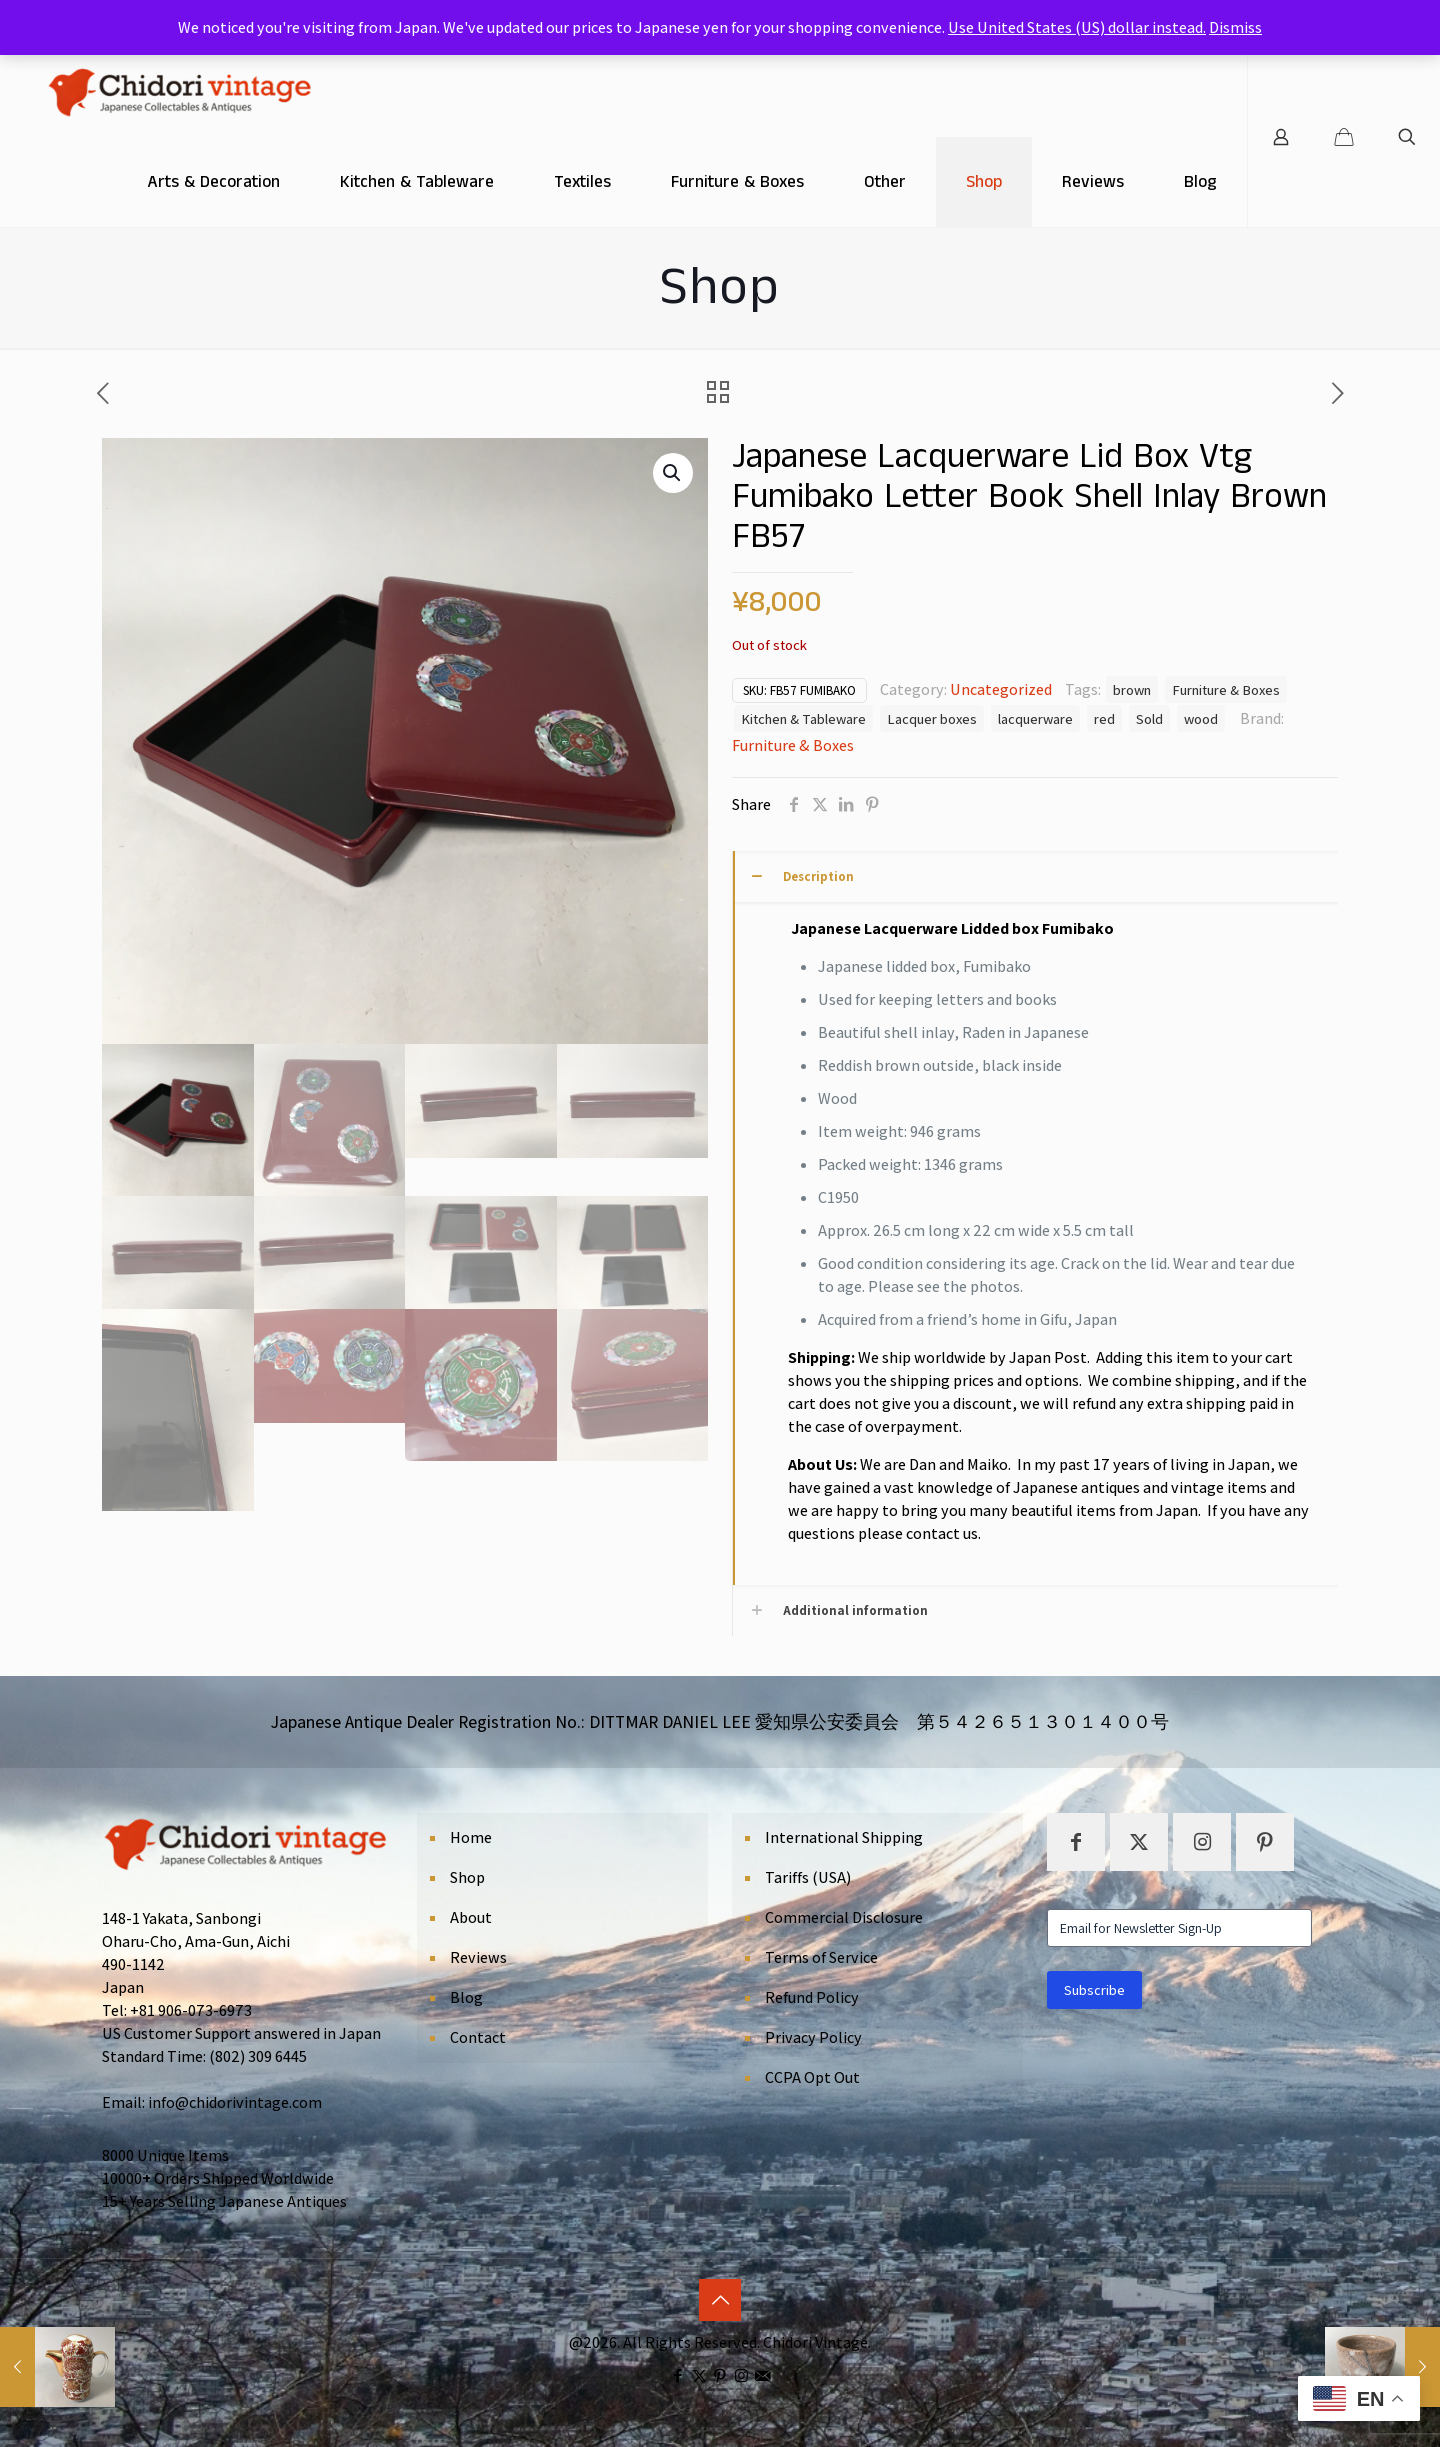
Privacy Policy (813, 2037)
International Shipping (844, 1837)
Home (471, 1837)
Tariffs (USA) (808, 1877)
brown (1132, 689)
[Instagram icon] (741, 2375)
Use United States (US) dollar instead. (1077, 27)
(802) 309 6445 (258, 2056)
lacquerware (1035, 718)
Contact (478, 2037)
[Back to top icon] (720, 2300)
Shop (467, 1877)
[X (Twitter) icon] (699, 2375)
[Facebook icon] (678, 2375)
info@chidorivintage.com (235, 2102)
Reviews (478, 1957)
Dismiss (1235, 27)
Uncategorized (1001, 689)
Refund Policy (812, 1997)
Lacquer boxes (932, 718)
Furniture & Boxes (1226, 689)
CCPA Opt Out (812, 2077)
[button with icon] (1076, 1842)
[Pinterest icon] (720, 2375)
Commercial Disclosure (844, 1917)
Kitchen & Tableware (803, 718)
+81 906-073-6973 (191, 2010)
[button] (673, 473)
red (1104, 718)
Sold (1149, 718)
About (471, 1917)
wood (1201, 718)
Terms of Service (821, 1957)
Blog (466, 1997)
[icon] (762, 2375)
